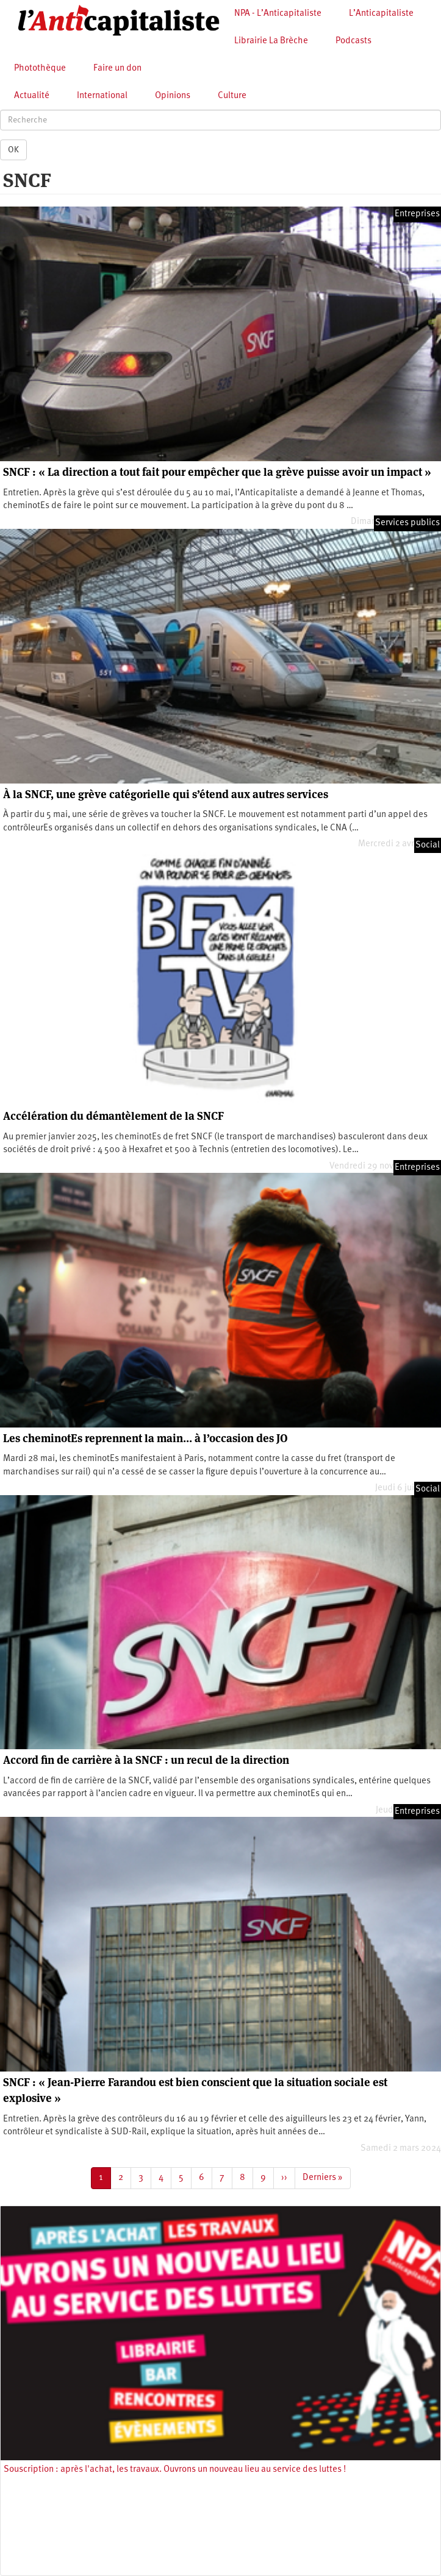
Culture (232, 96)
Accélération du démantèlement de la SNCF (113, 1116)
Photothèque (40, 68)
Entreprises (417, 214)
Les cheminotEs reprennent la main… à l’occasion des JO (145, 1438)
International (102, 96)
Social (427, 845)
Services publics (407, 523)
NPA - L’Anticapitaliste (277, 13)
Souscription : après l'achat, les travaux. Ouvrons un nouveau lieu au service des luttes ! (175, 2469)
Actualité (31, 96)
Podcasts (353, 41)
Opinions (172, 96)
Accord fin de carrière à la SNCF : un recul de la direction (146, 1760)
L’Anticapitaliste (381, 13)
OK (13, 150)
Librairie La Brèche (271, 41)
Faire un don (117, 68)
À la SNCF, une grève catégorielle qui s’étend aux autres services (165, 794)
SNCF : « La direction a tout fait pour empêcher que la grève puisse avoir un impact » (217, 472)
